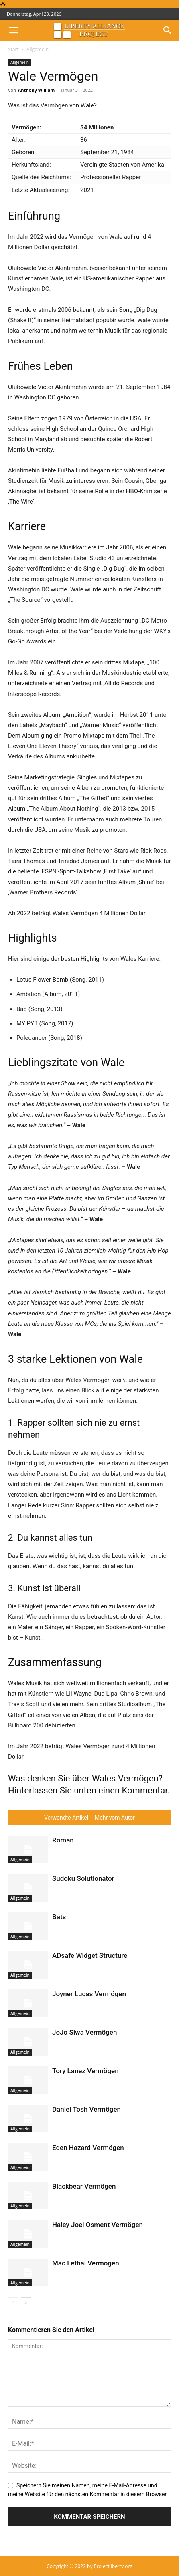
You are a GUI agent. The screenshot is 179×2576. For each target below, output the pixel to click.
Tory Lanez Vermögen (85, 2071)
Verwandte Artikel (66, 1817)
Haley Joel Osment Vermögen (97, 2225)
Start (13, 49)
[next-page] (26, 2302)
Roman (63, 1840)
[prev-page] (13, 2302)
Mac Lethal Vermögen (85, 2263)
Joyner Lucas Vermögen (89, 1994)
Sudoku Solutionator (83, 1878)
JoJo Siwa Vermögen (84, 2032)
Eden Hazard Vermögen (88, 2148)
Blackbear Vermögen (84, 2186)
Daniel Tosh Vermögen (86, 2109)
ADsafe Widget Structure (89, 1955)
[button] (13, 30)
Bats (59, 1917)
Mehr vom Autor (115, 1817)
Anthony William (36, 90)
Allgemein (37, 49)
